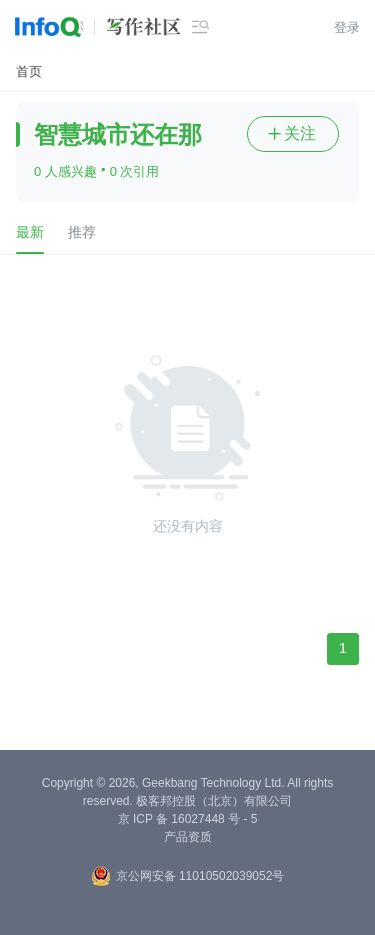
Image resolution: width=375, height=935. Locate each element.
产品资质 (188, 837)
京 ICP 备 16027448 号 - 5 (188, 819)
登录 (347, 27)
